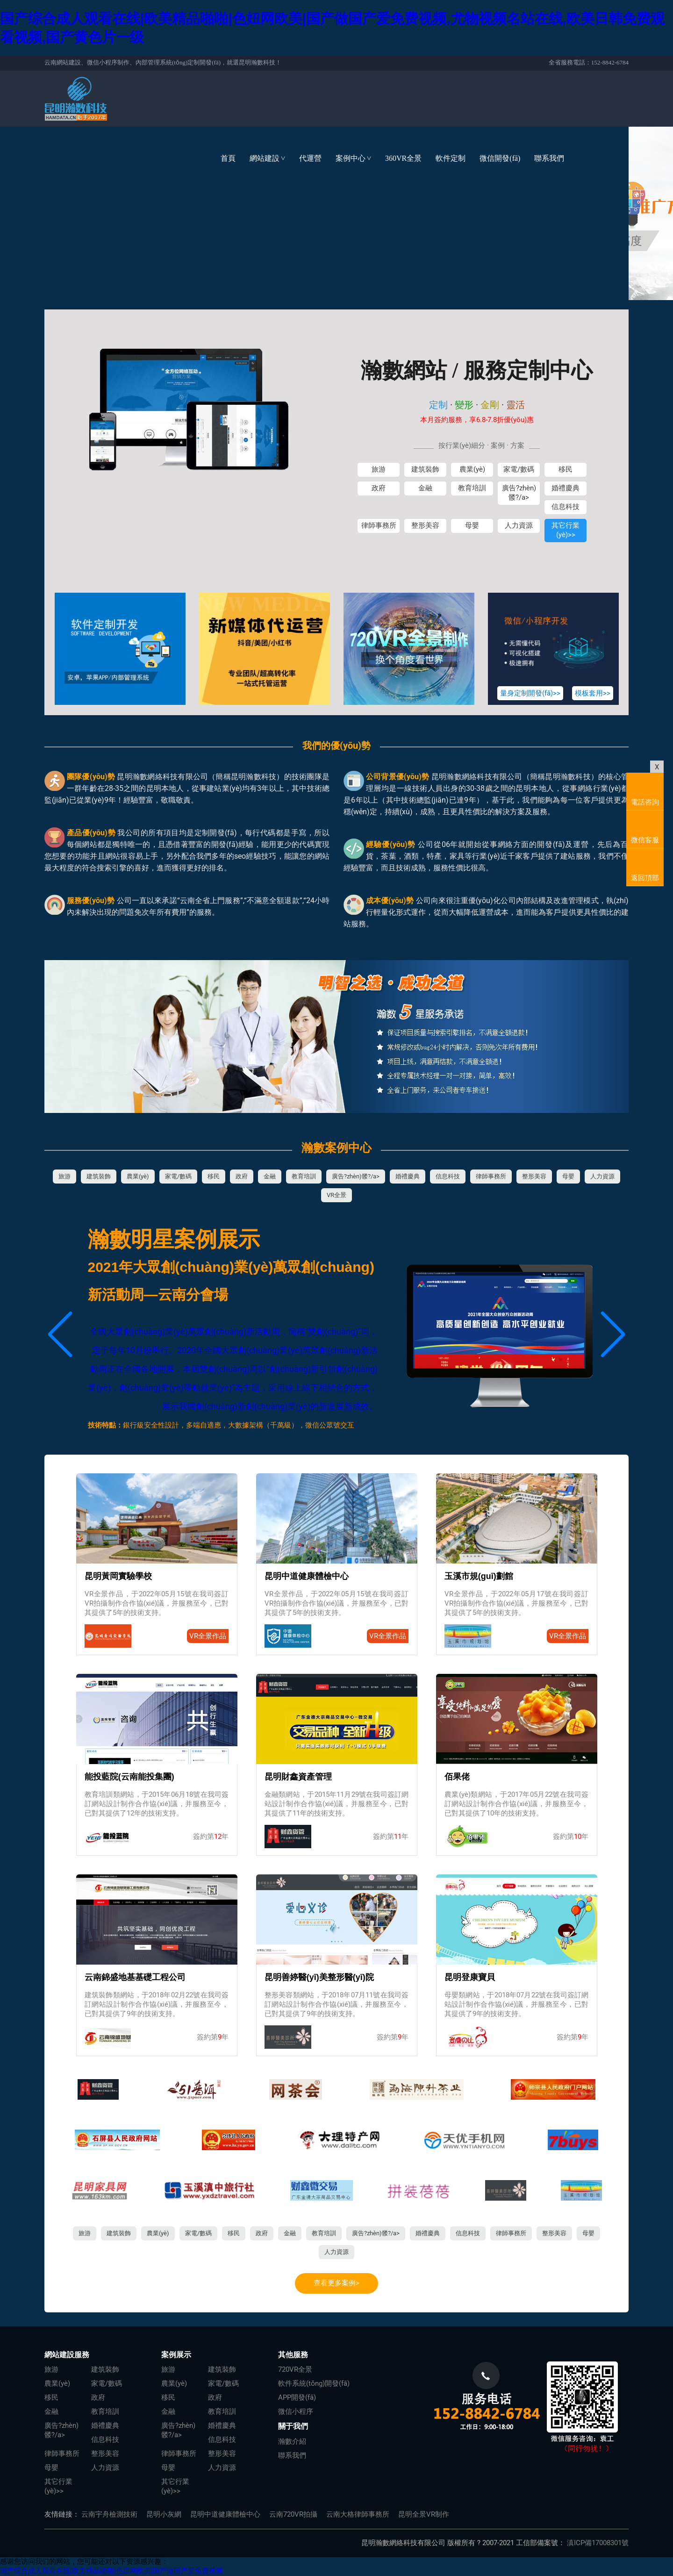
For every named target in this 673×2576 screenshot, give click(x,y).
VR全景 (336, 1194)
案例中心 (357, 158)
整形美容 (425, 525)
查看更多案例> (336, 2283)
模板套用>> (592, 693)
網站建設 (271, 158)
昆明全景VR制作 (423, 2514)
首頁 (228, 158)
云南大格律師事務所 (357, 2514)
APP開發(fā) (297, 2397)
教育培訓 (472, 488)
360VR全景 (403, 158)
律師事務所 (378, 525)
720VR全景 (295, 2369)
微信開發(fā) (500, 158)
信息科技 (565, 506)
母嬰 (472, 525)
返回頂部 (645, 878)
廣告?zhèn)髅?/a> (519, 493)
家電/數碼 (518, 469)
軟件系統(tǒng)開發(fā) (314, 2383)
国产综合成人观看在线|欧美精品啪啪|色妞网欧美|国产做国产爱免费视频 (111, 2571)
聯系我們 (549, 158)
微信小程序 (295, 2411)
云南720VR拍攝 (293, 2514)
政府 (379, 488)
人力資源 (519, 525)
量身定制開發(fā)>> (530, 693)
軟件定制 (450, 158)
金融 (425, 488)
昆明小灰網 (163, 2514)
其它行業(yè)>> (565, 530)
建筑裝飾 (425, 469)
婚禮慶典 (565, 488)
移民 (565, 469)
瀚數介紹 (292, 2441)
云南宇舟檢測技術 (109, 2514)
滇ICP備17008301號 (598, 2543)
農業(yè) (472, 469)
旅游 (379, 469)
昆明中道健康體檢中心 (225, 2514)
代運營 (310, 158)
